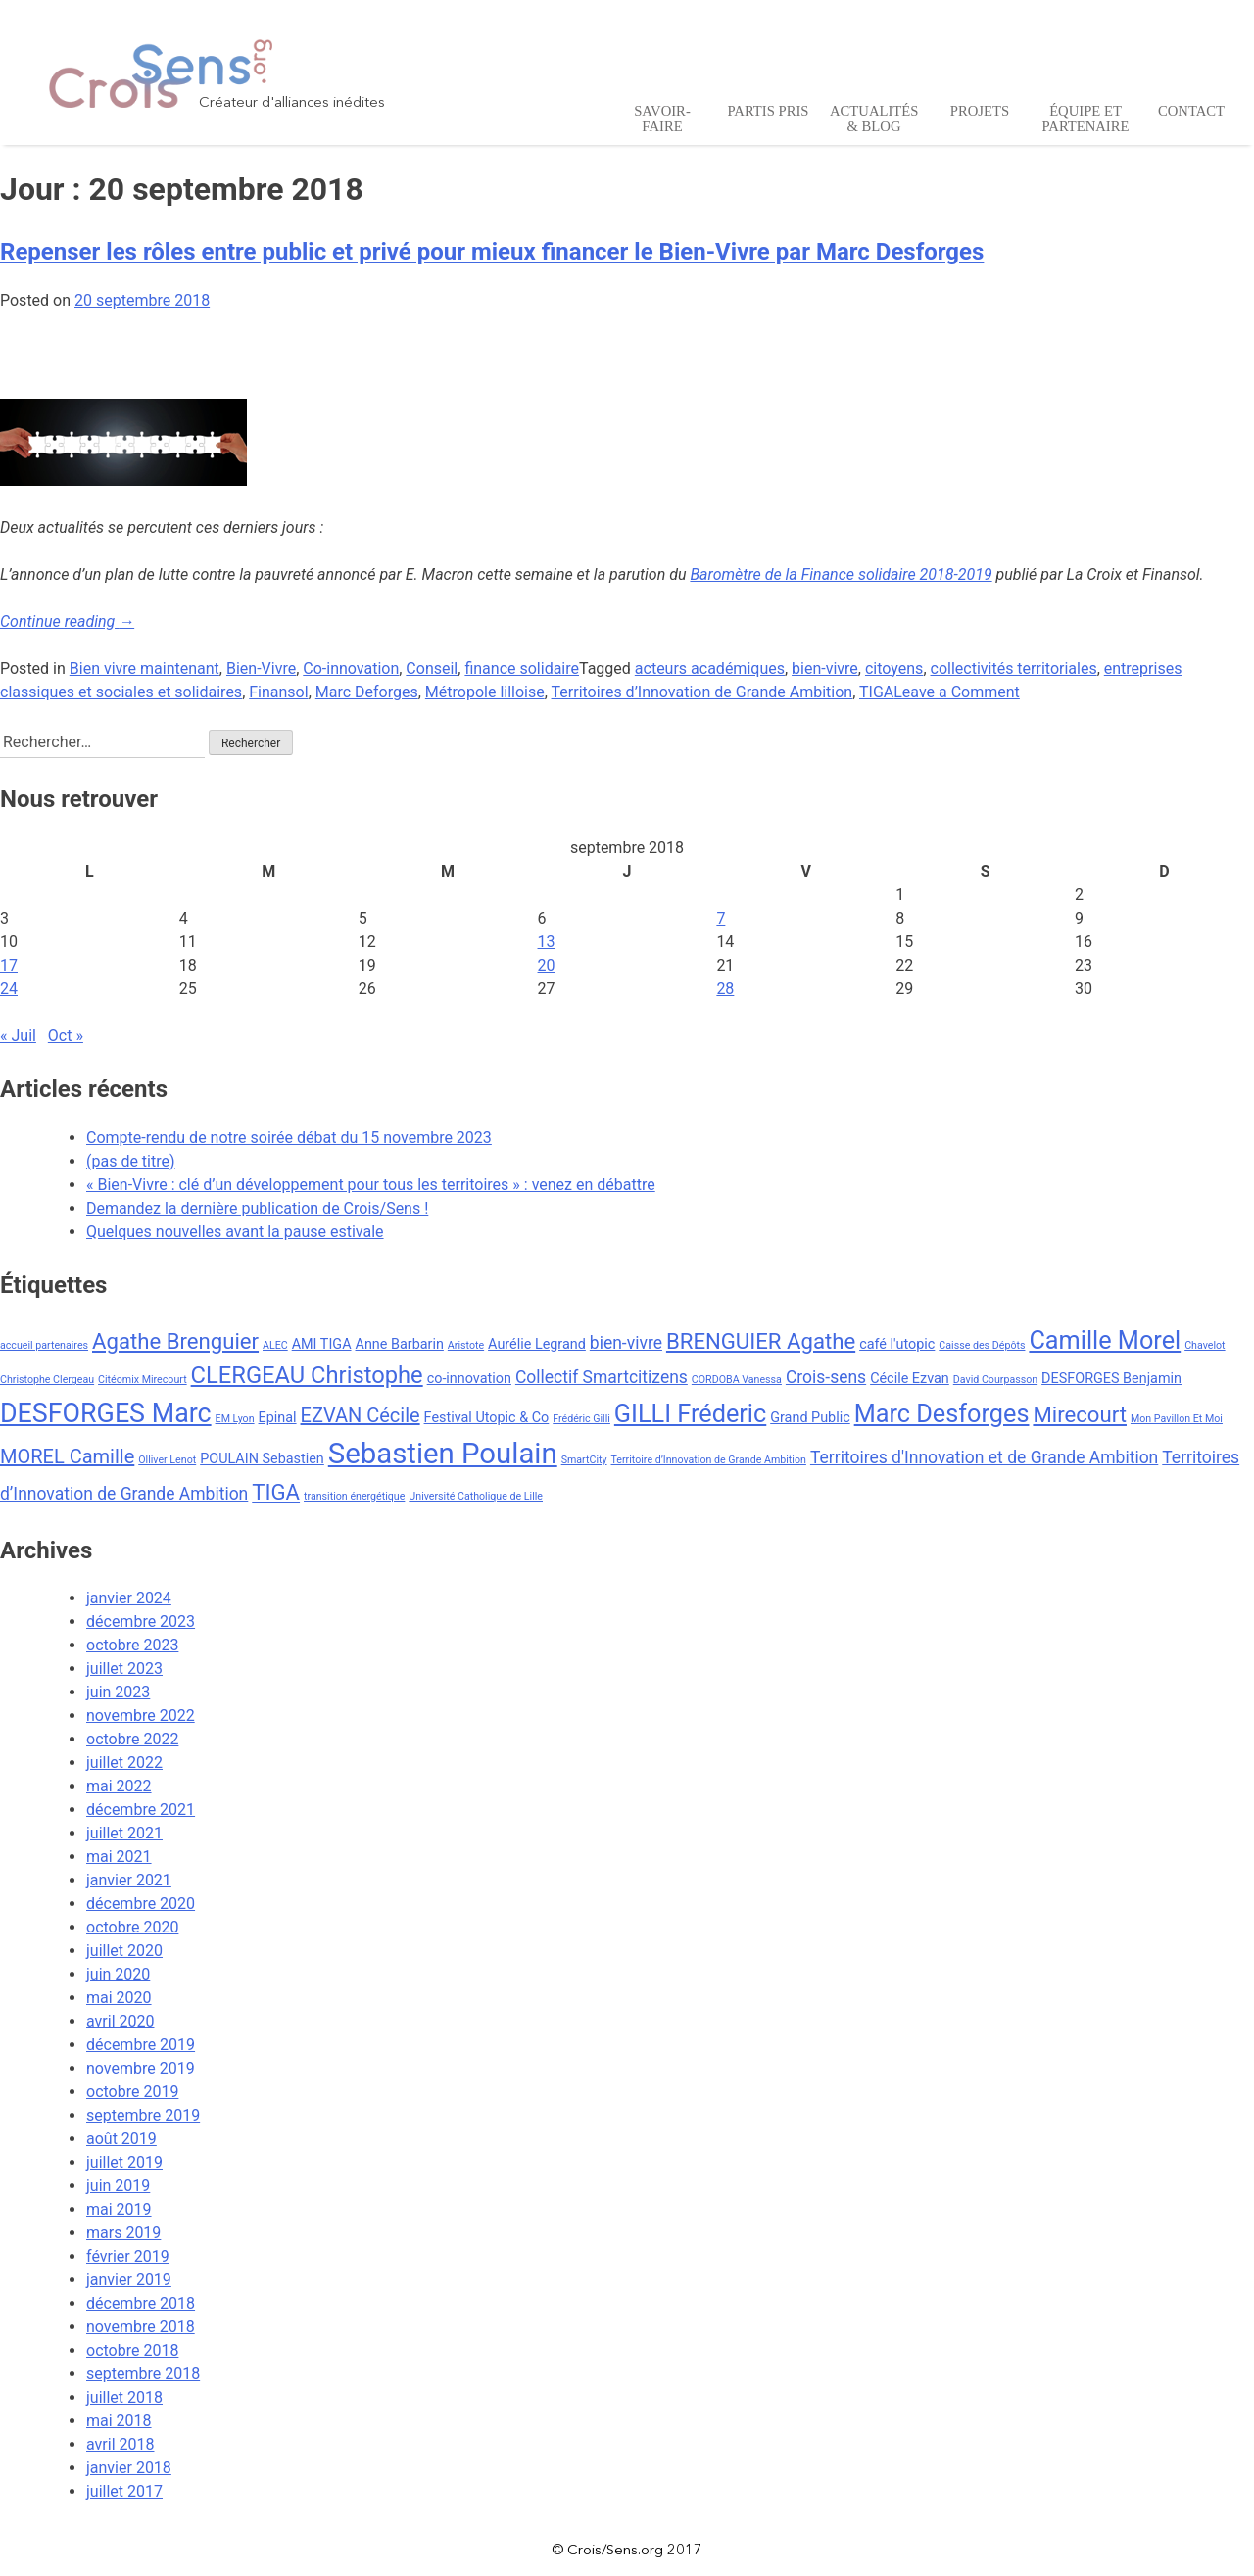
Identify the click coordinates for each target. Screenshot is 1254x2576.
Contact (1191, 111)
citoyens (894, 668)
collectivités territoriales (1014, 668)
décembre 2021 (140, 1809)
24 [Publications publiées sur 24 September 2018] (9, 988)
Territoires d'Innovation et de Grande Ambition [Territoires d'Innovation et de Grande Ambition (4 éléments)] (984, 1457)
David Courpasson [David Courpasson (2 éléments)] (995, 1379)
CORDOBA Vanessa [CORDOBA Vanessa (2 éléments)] (737, 1379)
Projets (979, 111)
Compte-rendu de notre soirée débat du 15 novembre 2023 (289, 1137)
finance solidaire (521, 668)
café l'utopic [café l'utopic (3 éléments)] (897, 1344)
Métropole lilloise (485, 692)
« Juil (18, 1035)
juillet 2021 (124, 1833)
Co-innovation (351, 668)
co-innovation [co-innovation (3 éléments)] (469, 1378)
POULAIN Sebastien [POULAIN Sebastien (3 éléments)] (262, 1459)
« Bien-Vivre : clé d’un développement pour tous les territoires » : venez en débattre (370, 1184)
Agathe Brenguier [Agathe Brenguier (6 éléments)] (175, 1341)
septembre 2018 (143, 2373)
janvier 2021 (128, 1880)
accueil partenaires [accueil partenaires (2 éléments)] (44, 1345)
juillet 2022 (124, 1762)
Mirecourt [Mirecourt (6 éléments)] (1080, 1414)
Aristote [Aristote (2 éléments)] (466, 1345)
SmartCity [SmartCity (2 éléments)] (584, 1460)
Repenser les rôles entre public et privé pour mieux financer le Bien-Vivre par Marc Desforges (492, 251)
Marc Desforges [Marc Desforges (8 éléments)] (942, 1414)
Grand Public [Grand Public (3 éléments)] (809, 1417)
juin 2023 (118, 1692)
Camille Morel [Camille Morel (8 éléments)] (1105, 1340)
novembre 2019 (140, 2068)
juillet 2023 (124, 1668)
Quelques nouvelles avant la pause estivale (235, 1231)
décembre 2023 (140, 1621)
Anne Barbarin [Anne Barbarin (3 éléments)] (400, 1344)
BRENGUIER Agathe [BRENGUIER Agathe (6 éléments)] (760, 1341)
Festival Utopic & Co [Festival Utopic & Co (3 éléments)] (487, 1417)
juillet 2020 (124, 1950)
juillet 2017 (124, 2491)
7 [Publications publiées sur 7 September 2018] (720, 918)
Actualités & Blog (874, 118)
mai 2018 (119, 2420)
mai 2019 (119, 2209)
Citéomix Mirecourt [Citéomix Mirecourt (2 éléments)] (142, 1379)
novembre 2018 (140, 2326)
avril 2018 (120, 2444)
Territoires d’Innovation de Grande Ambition (702, 692)
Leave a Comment (956, 692)
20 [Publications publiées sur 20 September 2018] (546, 965)
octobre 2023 (132, 1645)
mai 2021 (119, 1856)
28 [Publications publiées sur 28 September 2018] (725, 988)
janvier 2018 (128, 2467)
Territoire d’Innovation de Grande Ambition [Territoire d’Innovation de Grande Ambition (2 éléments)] (708, 1460)
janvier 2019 (128, 2279)
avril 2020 (120, 2021)
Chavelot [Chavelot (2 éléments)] (1204, 1345)
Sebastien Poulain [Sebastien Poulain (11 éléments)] (442, 1453)
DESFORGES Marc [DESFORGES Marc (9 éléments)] (106, 1413)
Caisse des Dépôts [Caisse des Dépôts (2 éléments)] (982, 1345)
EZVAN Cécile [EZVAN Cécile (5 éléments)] (360, 1415)
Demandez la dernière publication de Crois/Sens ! (257, 1208)
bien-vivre (825, 668)
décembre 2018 (140, 2303)
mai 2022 (119, 1786)
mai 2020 (119, 1997)
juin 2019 (118, 2185)
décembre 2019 (140, 2044)
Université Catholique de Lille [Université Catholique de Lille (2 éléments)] (476, 1496)
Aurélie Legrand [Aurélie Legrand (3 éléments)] (537, 1344)
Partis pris (768, 111)
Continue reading (67, 621)
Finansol (278, 692)
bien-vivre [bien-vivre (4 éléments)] (626, 1343)
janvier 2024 (128, 1598)
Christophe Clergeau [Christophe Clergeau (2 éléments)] (47, 1379)
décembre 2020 (140, 1903)
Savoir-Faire (662, 118)
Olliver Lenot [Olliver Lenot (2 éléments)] (167, 1460)
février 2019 (127, 2256)
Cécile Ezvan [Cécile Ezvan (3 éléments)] (909, 1378)
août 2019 (121, 2138)
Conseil (432, 668)
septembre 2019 (143, 2115)
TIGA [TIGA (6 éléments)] (276, 1491)
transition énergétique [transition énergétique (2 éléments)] (354, 1496)
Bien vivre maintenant (144, 668)
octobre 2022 (132, 1739)
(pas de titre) (130, 1161)
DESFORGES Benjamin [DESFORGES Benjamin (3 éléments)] (1111, 1378)
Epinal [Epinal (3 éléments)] (278, 1417)
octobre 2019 (132, 2091)
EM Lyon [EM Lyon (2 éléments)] (235, 1418)
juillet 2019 (124, 2162)
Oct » (65, 1035)
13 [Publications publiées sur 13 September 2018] (546, 941)
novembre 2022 (140, 1715)
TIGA (876, 692)
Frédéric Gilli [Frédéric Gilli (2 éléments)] (581, 1418)
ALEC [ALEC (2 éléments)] (275, 1345)
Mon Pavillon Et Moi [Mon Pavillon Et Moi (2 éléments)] (1177, 1418)
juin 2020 (118, 1974)
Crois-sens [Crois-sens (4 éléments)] (826, 1377)
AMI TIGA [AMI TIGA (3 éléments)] (322, 1344)
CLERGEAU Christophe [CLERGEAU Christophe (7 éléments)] (307, 1375)
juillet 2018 (124, 2397)
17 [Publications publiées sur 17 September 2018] (9, 965)
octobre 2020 (132, 1927)
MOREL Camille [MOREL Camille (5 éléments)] (67, 1456)
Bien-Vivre (261, 668)
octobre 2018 (132, 2350)
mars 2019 (123, 2232)
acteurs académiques (710, 668)
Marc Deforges (366, 692)
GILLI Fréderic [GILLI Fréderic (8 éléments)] (690, 1414)
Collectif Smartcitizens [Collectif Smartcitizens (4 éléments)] (601, 1377)
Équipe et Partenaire (1086, 118)
